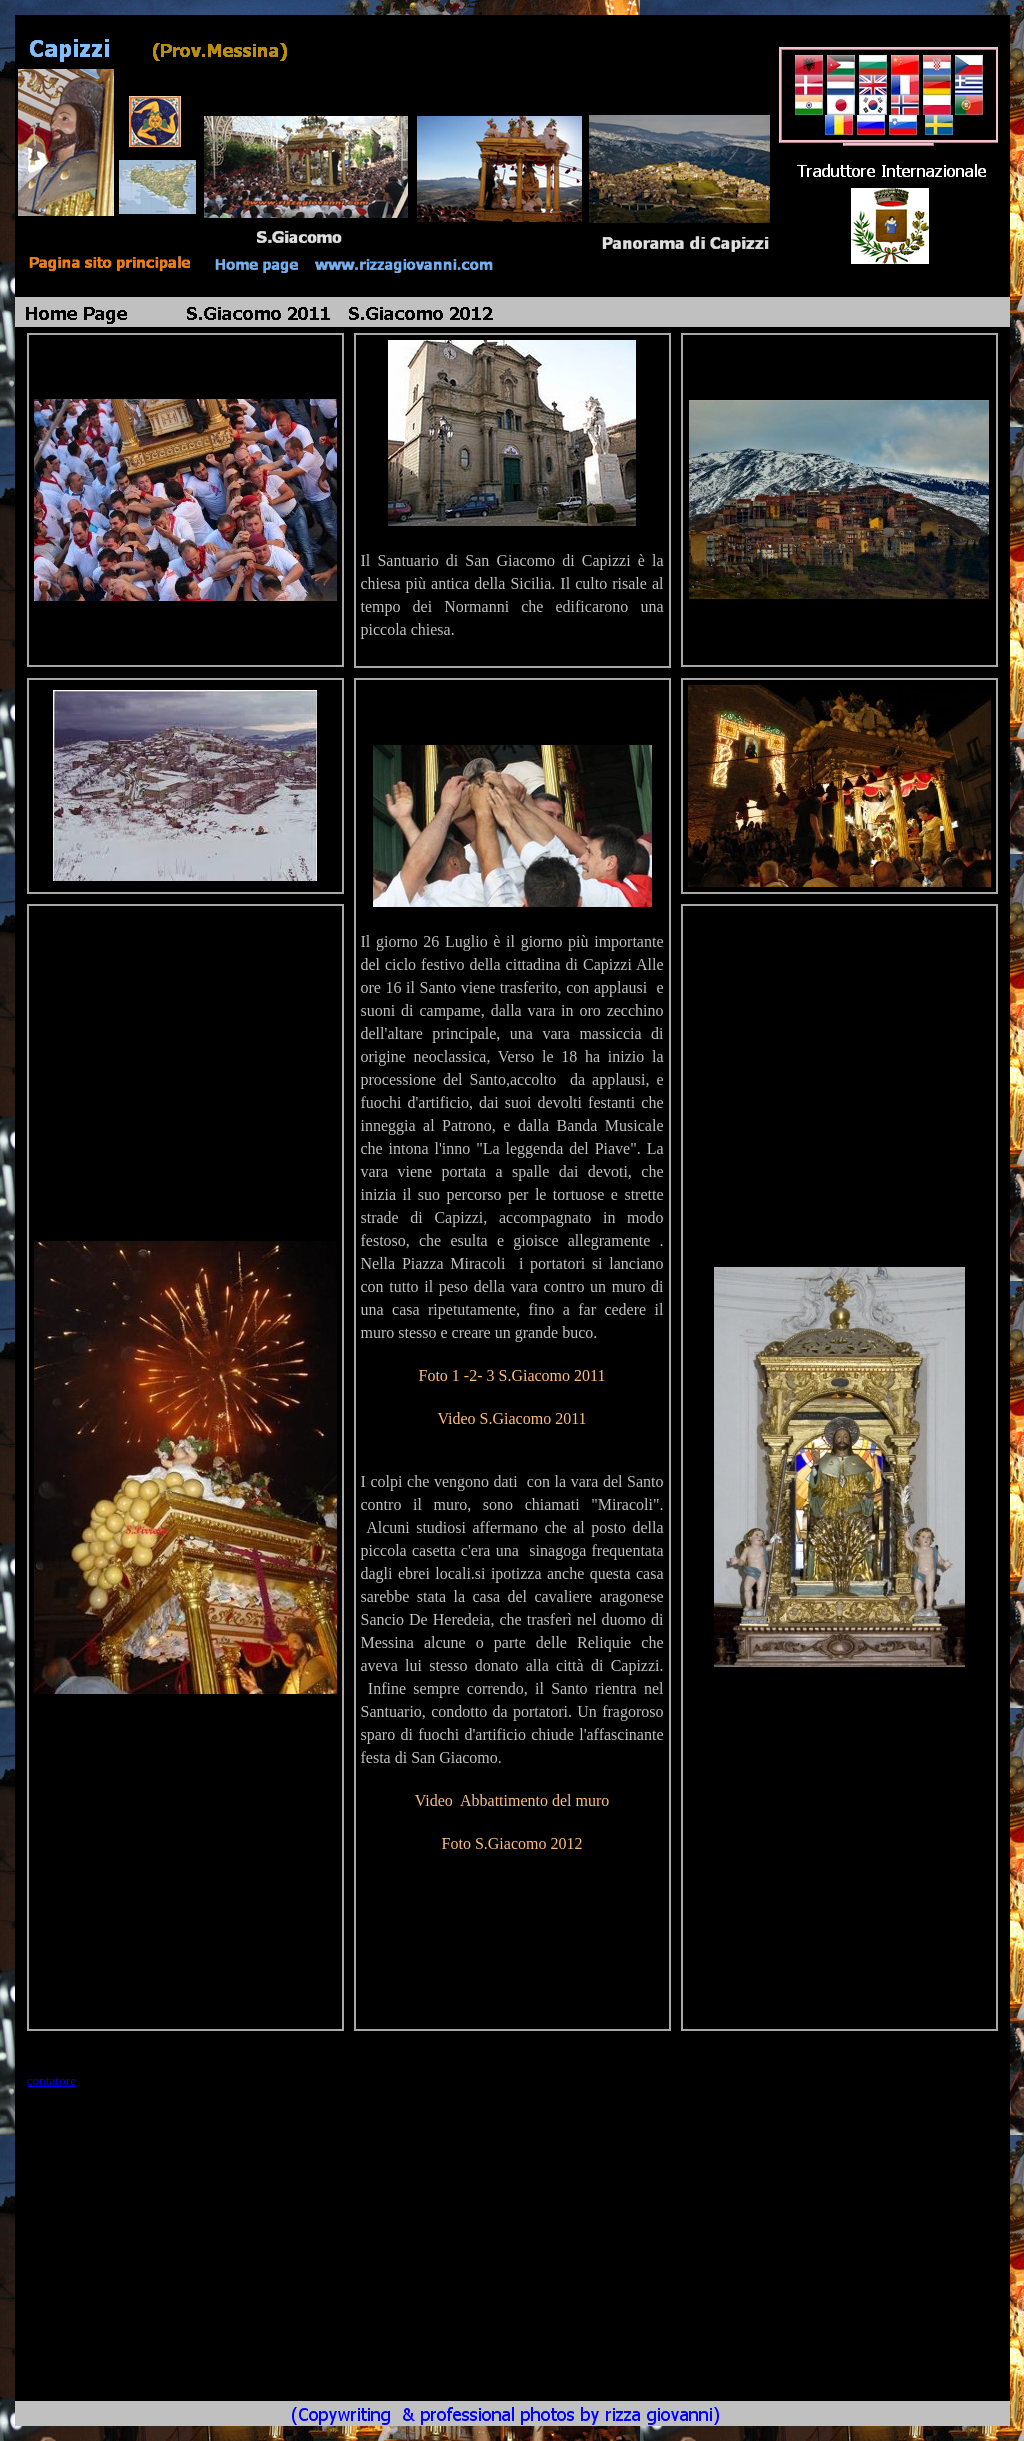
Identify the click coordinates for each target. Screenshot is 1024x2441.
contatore (52, 2080)
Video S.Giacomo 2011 (511, 1418)
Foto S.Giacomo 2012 (512, 1843)
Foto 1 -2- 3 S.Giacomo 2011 (512, 1375)
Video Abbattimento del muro (512, 1800)
